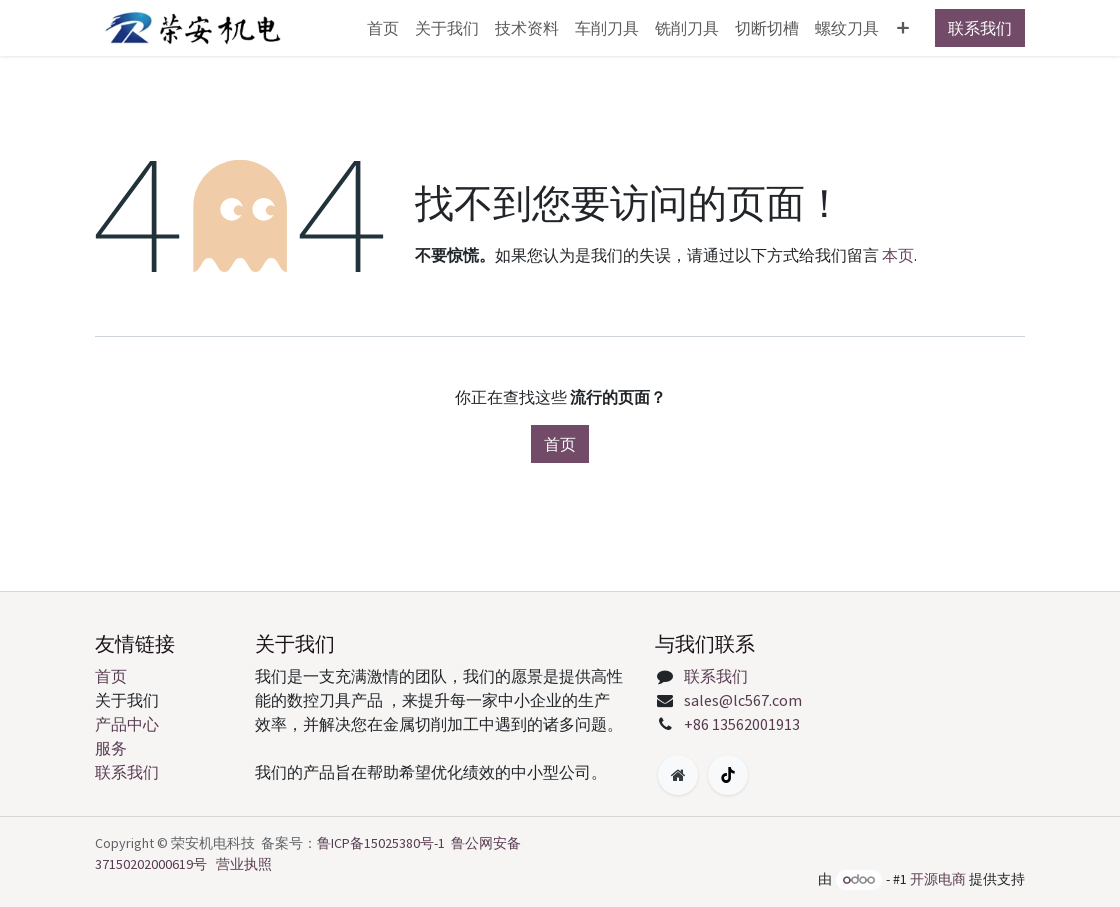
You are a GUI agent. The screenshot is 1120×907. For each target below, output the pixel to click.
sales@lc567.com (743, 700)
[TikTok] (728, 775)
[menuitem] (383, 28)
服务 (111, 748)
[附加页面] (678, 775)
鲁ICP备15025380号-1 (381, 843)
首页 (560, 444)
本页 (898, 255)
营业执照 (244, 864)
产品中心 (127, 724)
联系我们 (980, 28)
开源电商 (938, 879)
